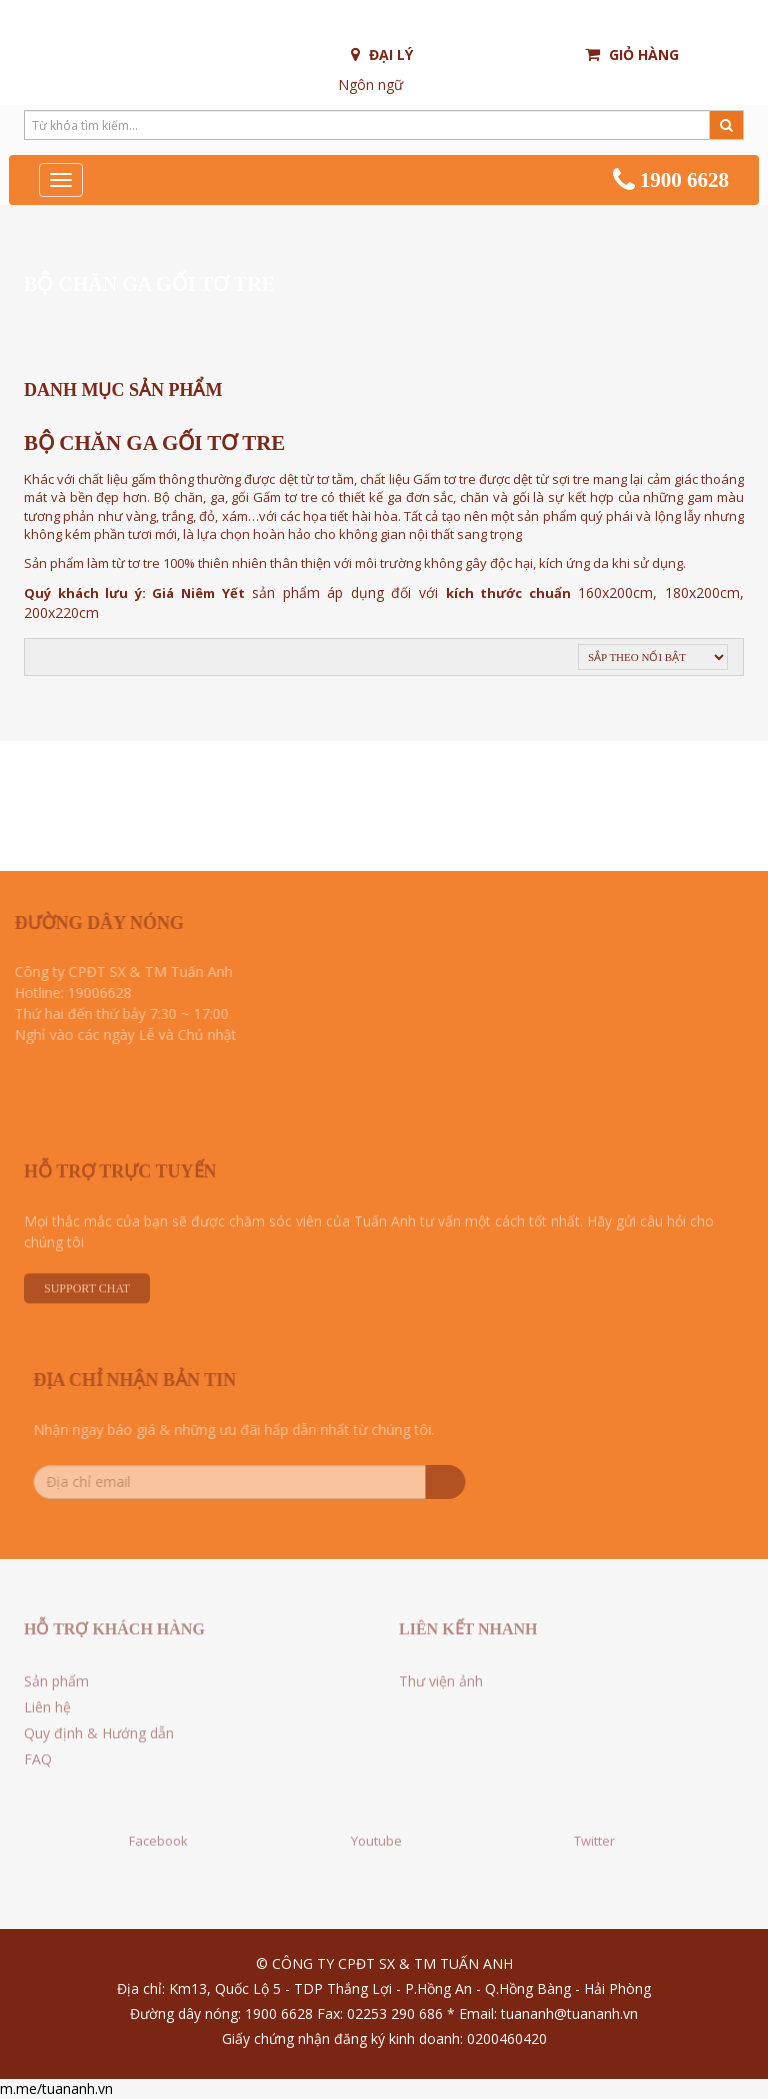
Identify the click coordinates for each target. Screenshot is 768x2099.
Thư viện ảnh (441, 1687)
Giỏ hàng (632, 54)
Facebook (158, 1833)
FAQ (38, 1765)
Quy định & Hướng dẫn (99, 1739)
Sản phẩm (56, 1687)
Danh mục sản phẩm (123, 390)
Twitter (594, 1833)
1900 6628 (671, 180)
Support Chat (87, 1296)
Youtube (376, 1833)
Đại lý (382, 54)
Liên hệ (47, 1713)
